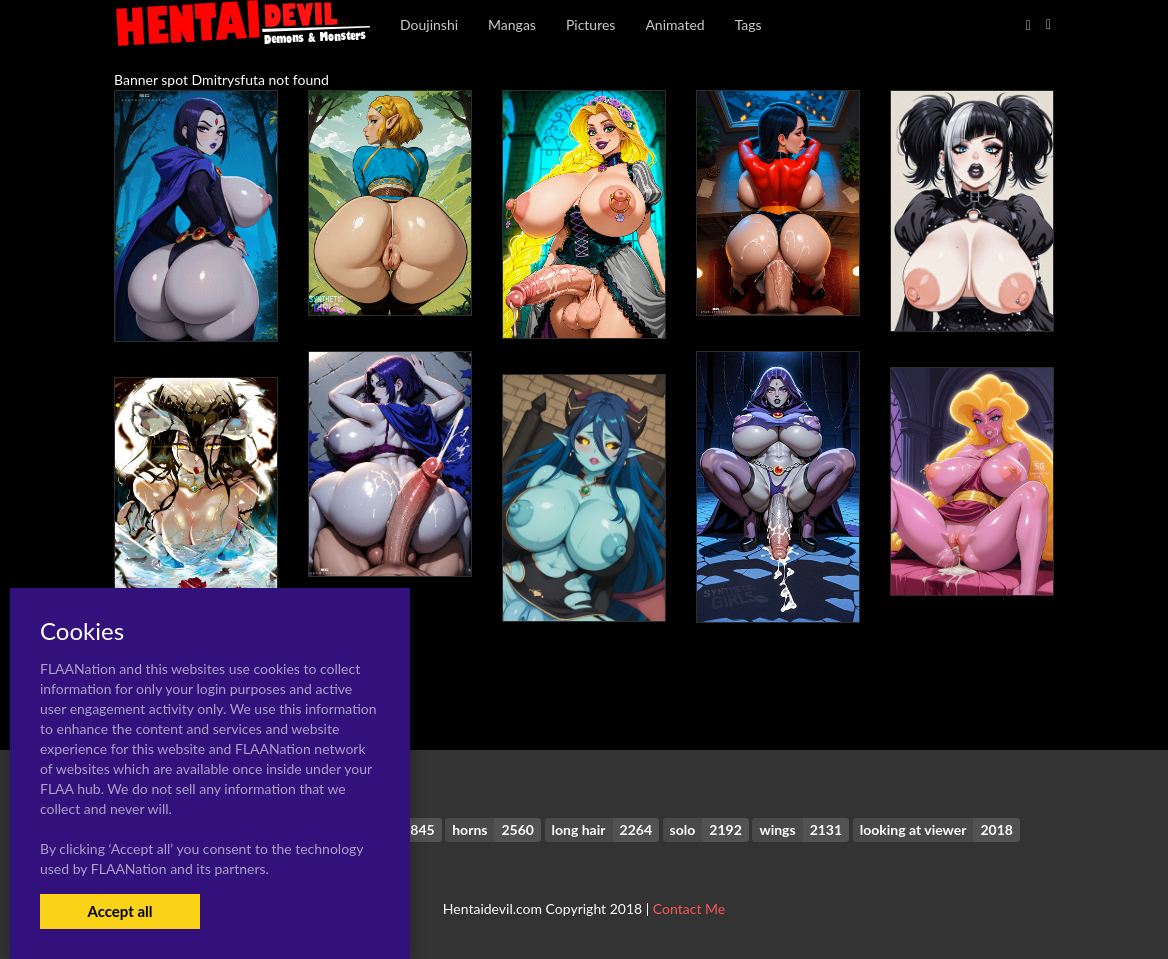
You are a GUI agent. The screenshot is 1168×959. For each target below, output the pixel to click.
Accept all (119, 911)
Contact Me (689, 908)
